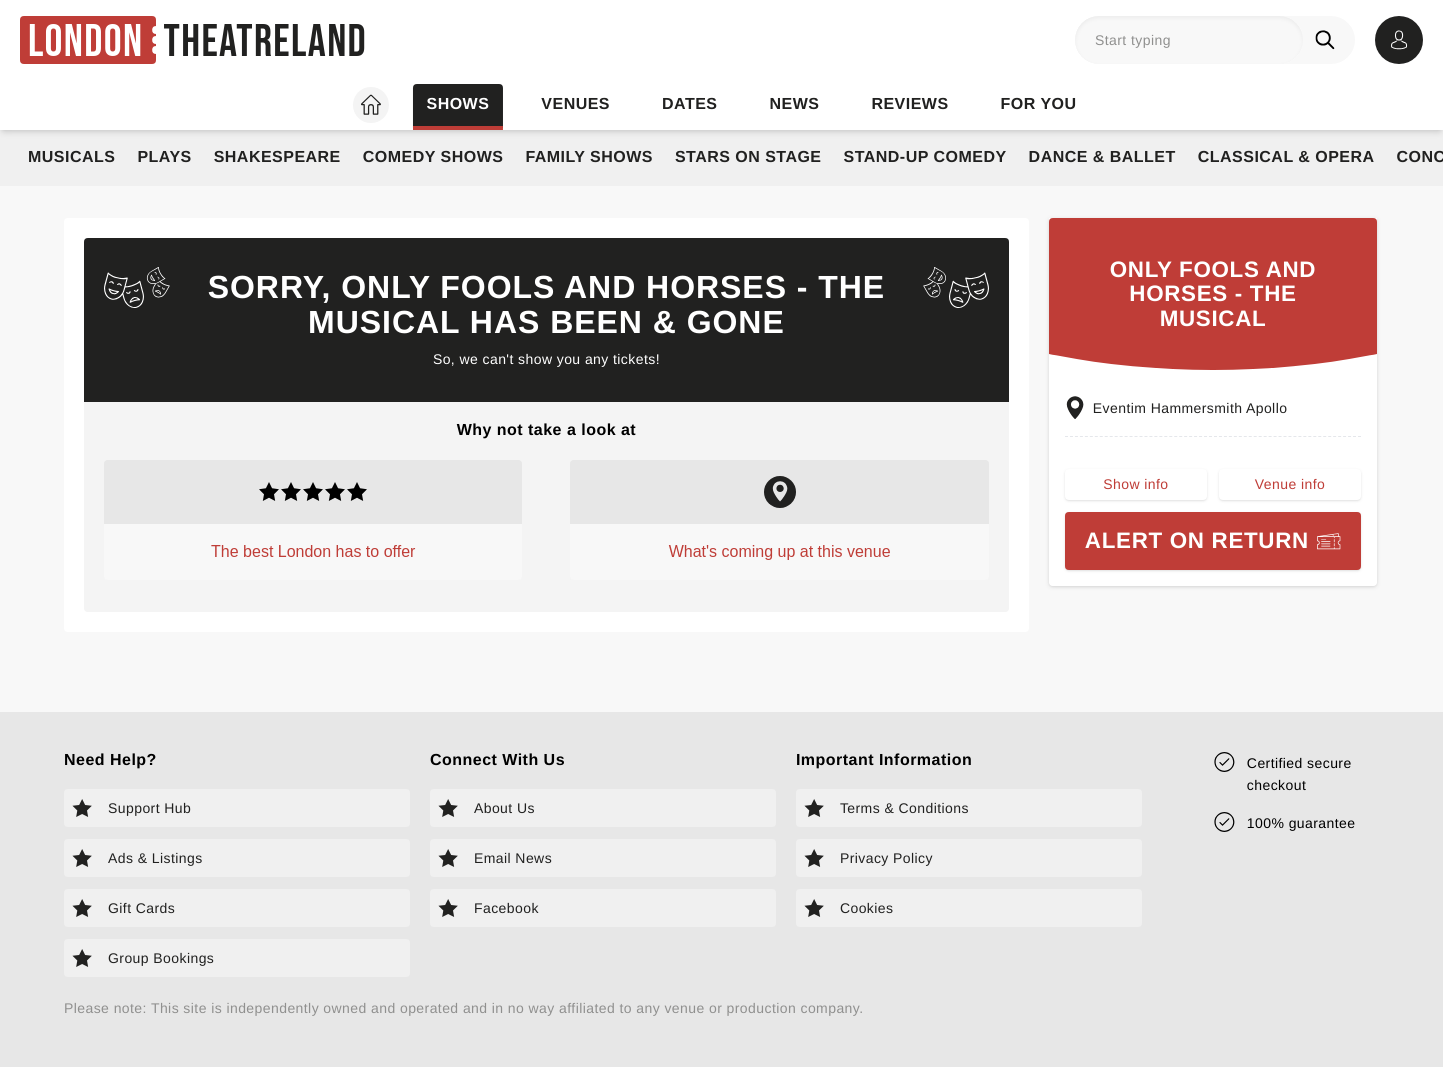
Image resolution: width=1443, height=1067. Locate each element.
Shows (457, 104)
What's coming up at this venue (780, 551)
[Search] (1329, 40)
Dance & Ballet (1102, 157)
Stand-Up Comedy (925, 157)
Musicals (71, 157)
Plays (164, 157)
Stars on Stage (748, 157)
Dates (689, 104)
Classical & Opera (1286, 157)
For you (1039, 104)
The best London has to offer (313, 551)
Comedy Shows (433, 157)
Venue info (1290, 484)
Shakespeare (277, 157)
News (794, 104)
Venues (575, 104)
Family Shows (589, 157)
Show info (1135, 484)
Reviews (909, 104)
